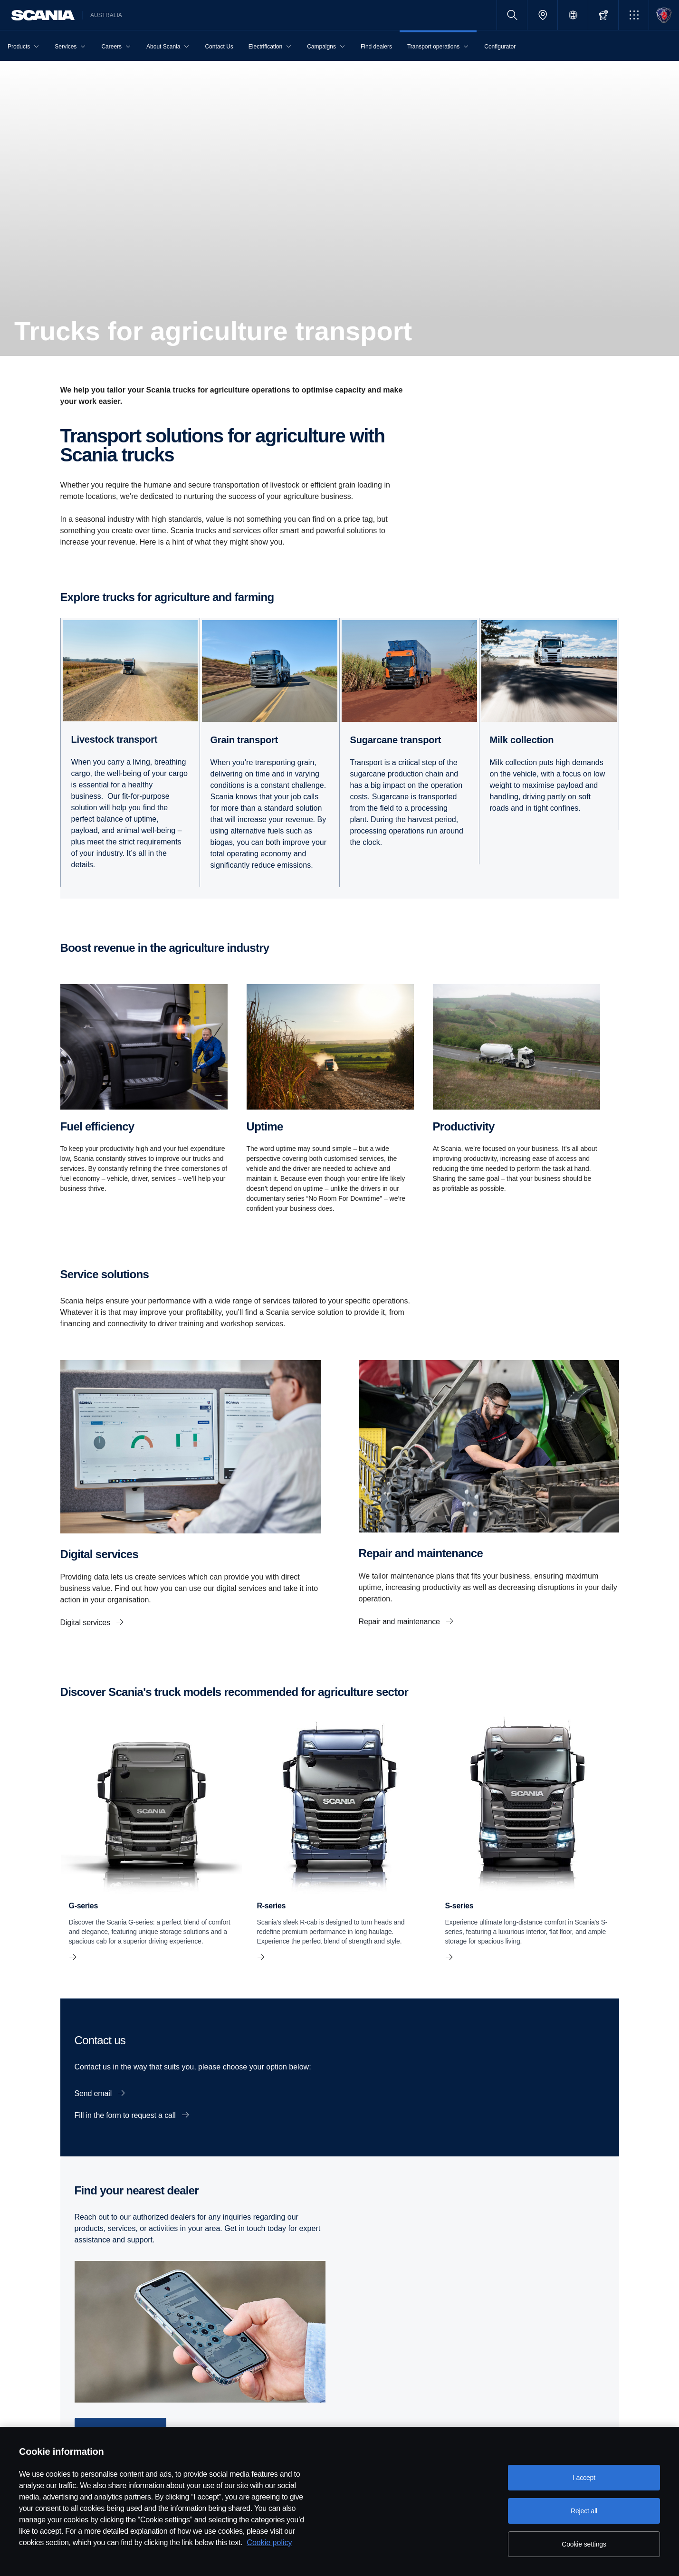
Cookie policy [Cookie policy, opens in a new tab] (269, 2542)
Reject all (584, 2511)
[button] (634, 15)
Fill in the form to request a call (126, 2115)
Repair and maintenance (400, 1622)
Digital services (86, 1622)
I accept (584, 2477)
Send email (94, 2093)
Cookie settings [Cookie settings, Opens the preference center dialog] (584, 2544)
